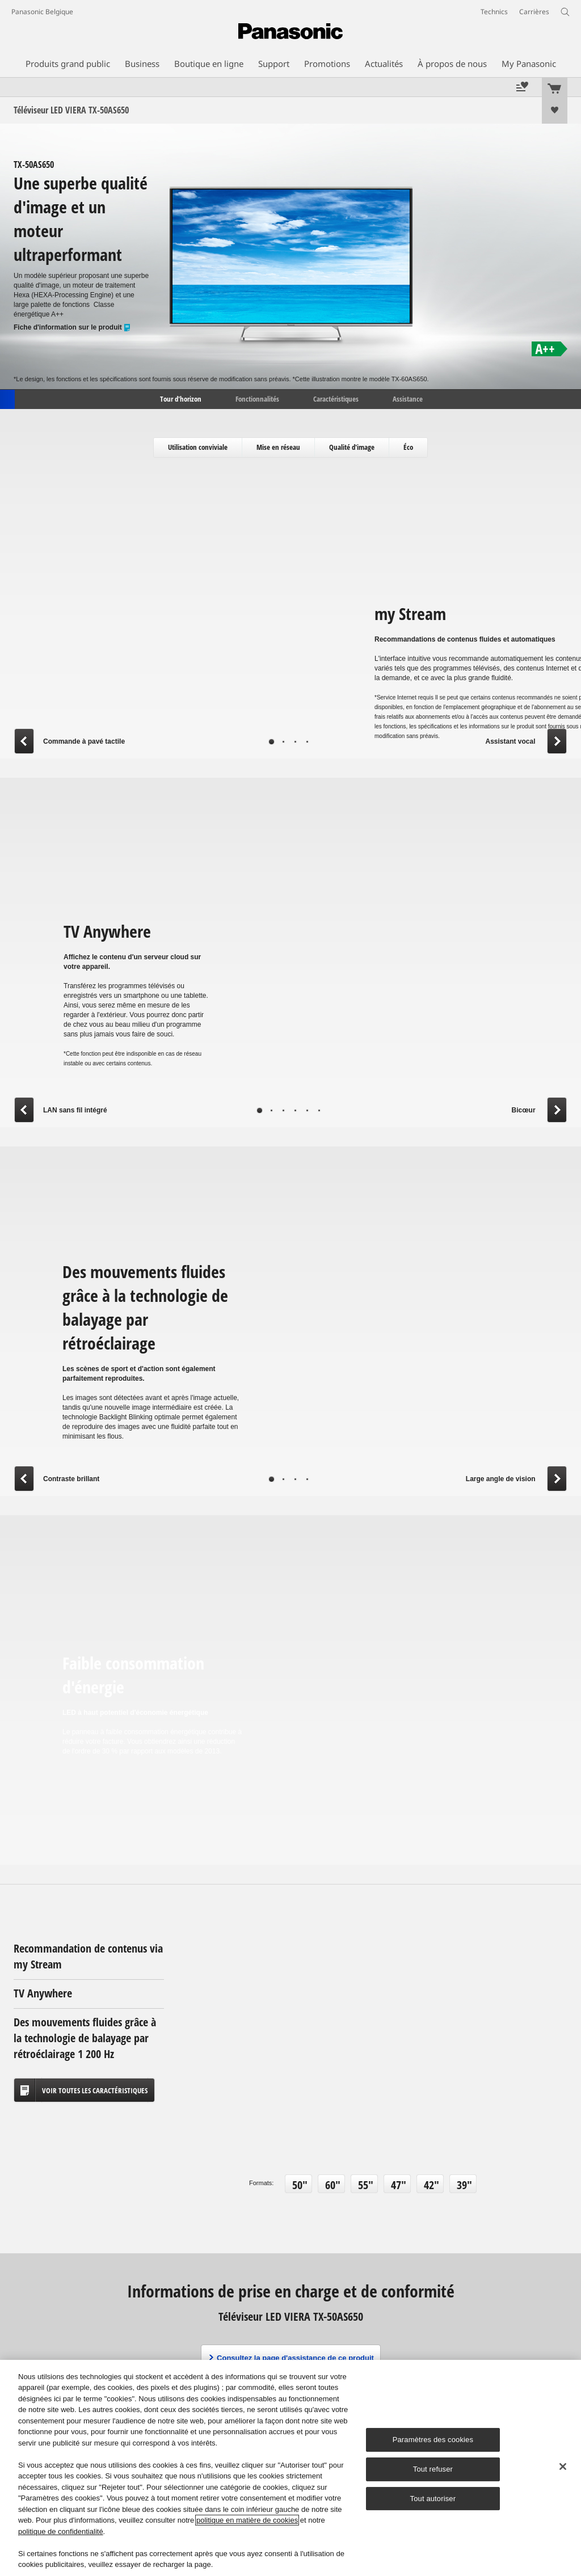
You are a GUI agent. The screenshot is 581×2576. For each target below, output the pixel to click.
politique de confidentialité (60, 2531)
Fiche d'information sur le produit (72, 327)
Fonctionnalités (257, 398)
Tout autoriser (433, 2498)
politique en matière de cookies (247, 2520)
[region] (290, 2468)
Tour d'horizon (179, 398)
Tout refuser (433, 2469)
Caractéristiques (336, 398)
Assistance (408, 398)
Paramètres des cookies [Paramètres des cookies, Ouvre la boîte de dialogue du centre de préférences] (433, 2439)
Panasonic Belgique (42, 11)
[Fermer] (562, 2466)
